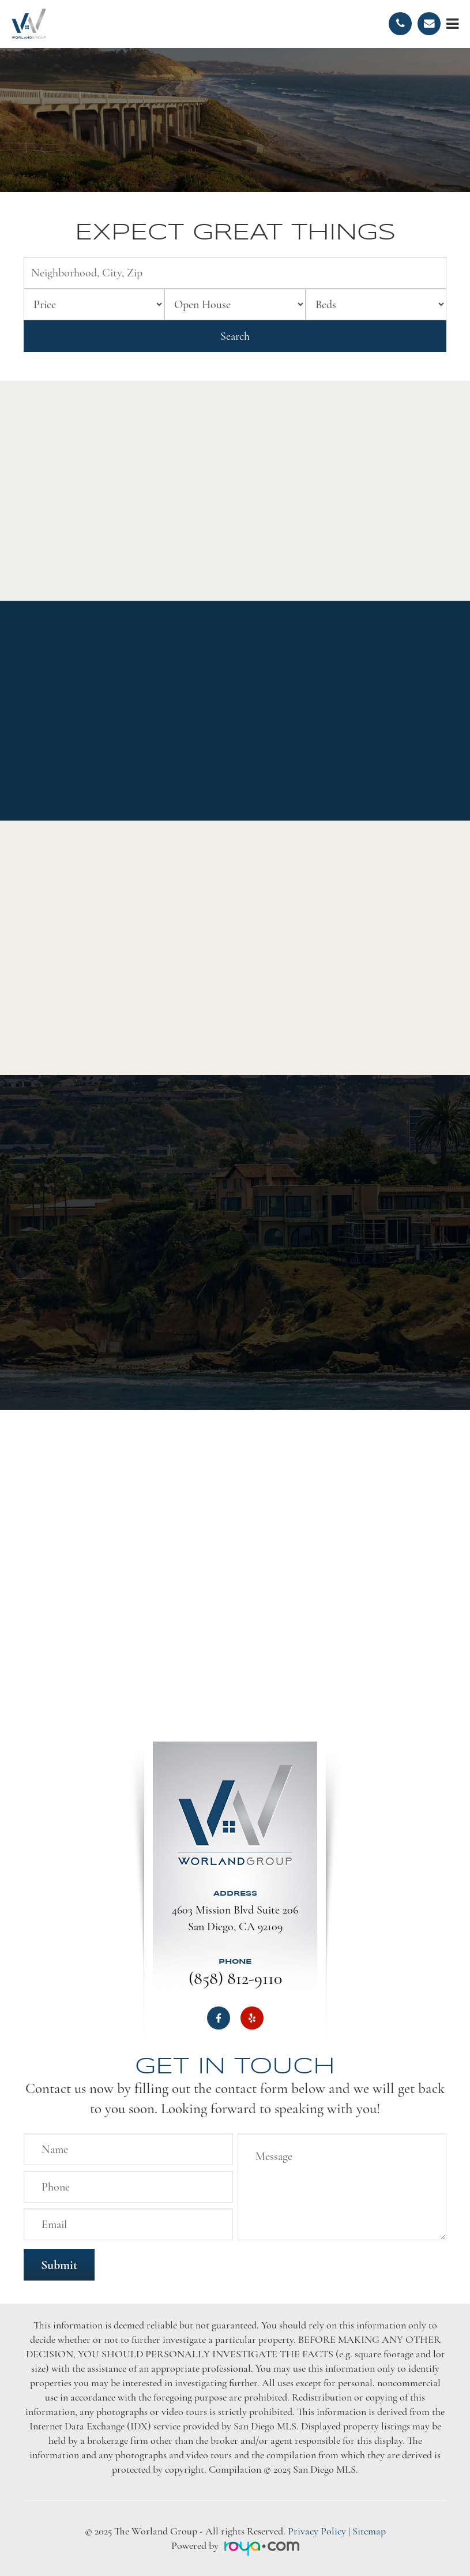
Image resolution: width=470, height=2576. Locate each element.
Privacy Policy (317, 2531)
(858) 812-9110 (235, 1978)
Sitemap (369, 2531)
